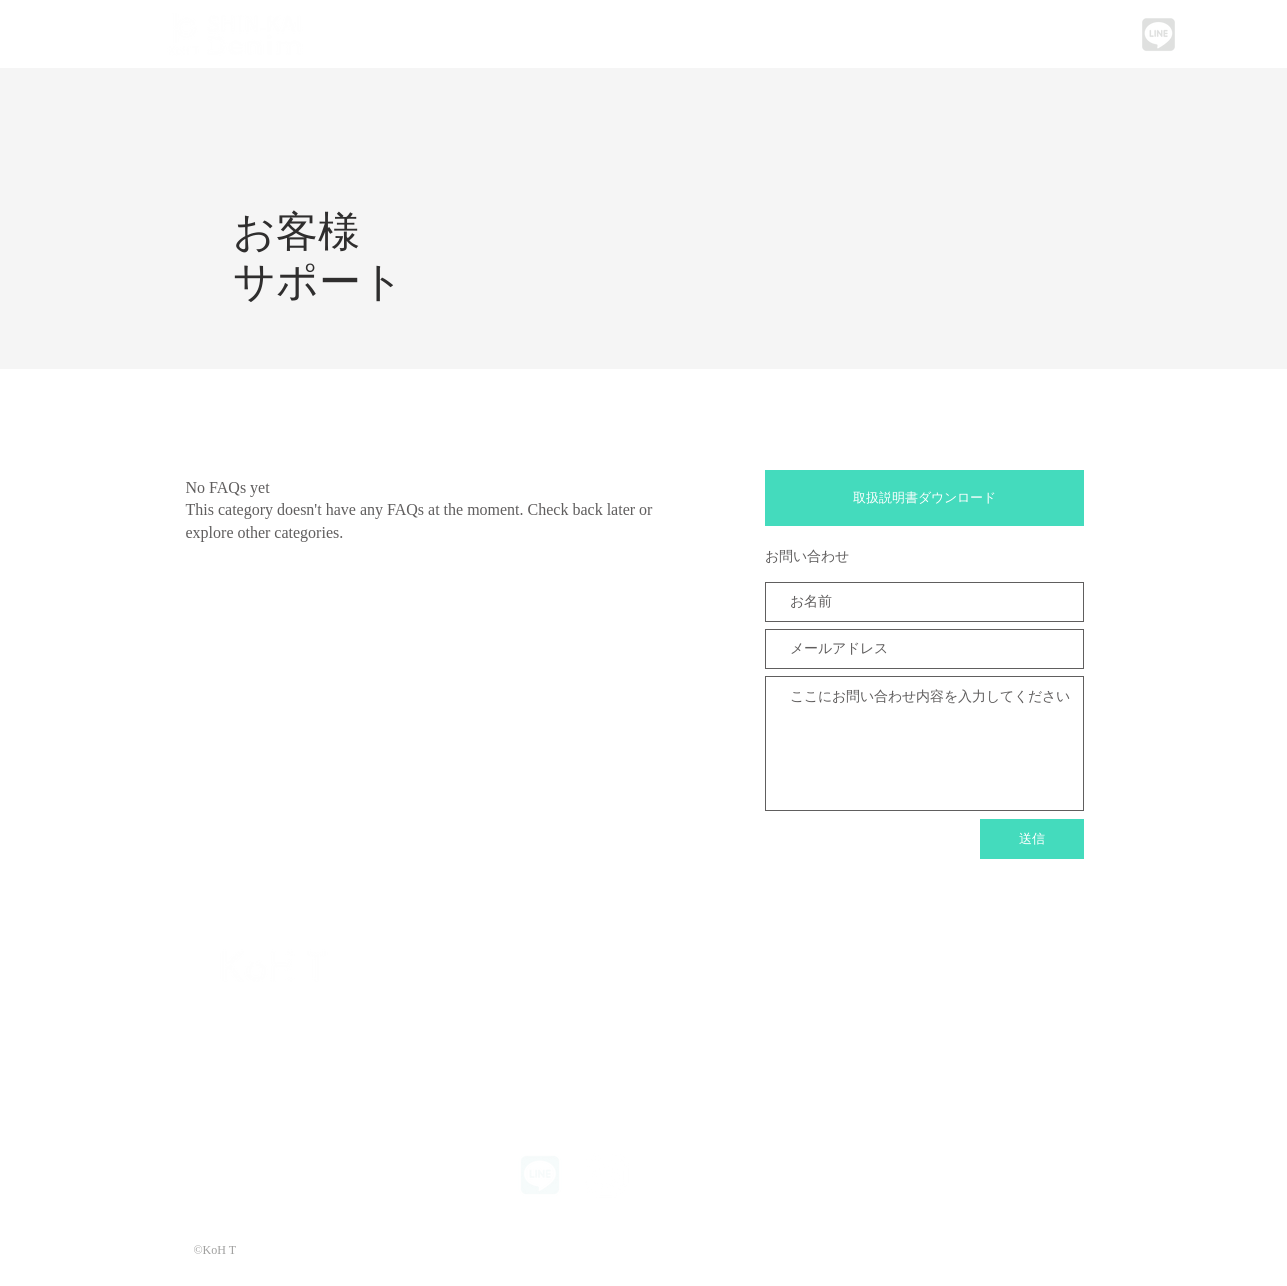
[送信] (1032, 839)
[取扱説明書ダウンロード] (924, 498)
